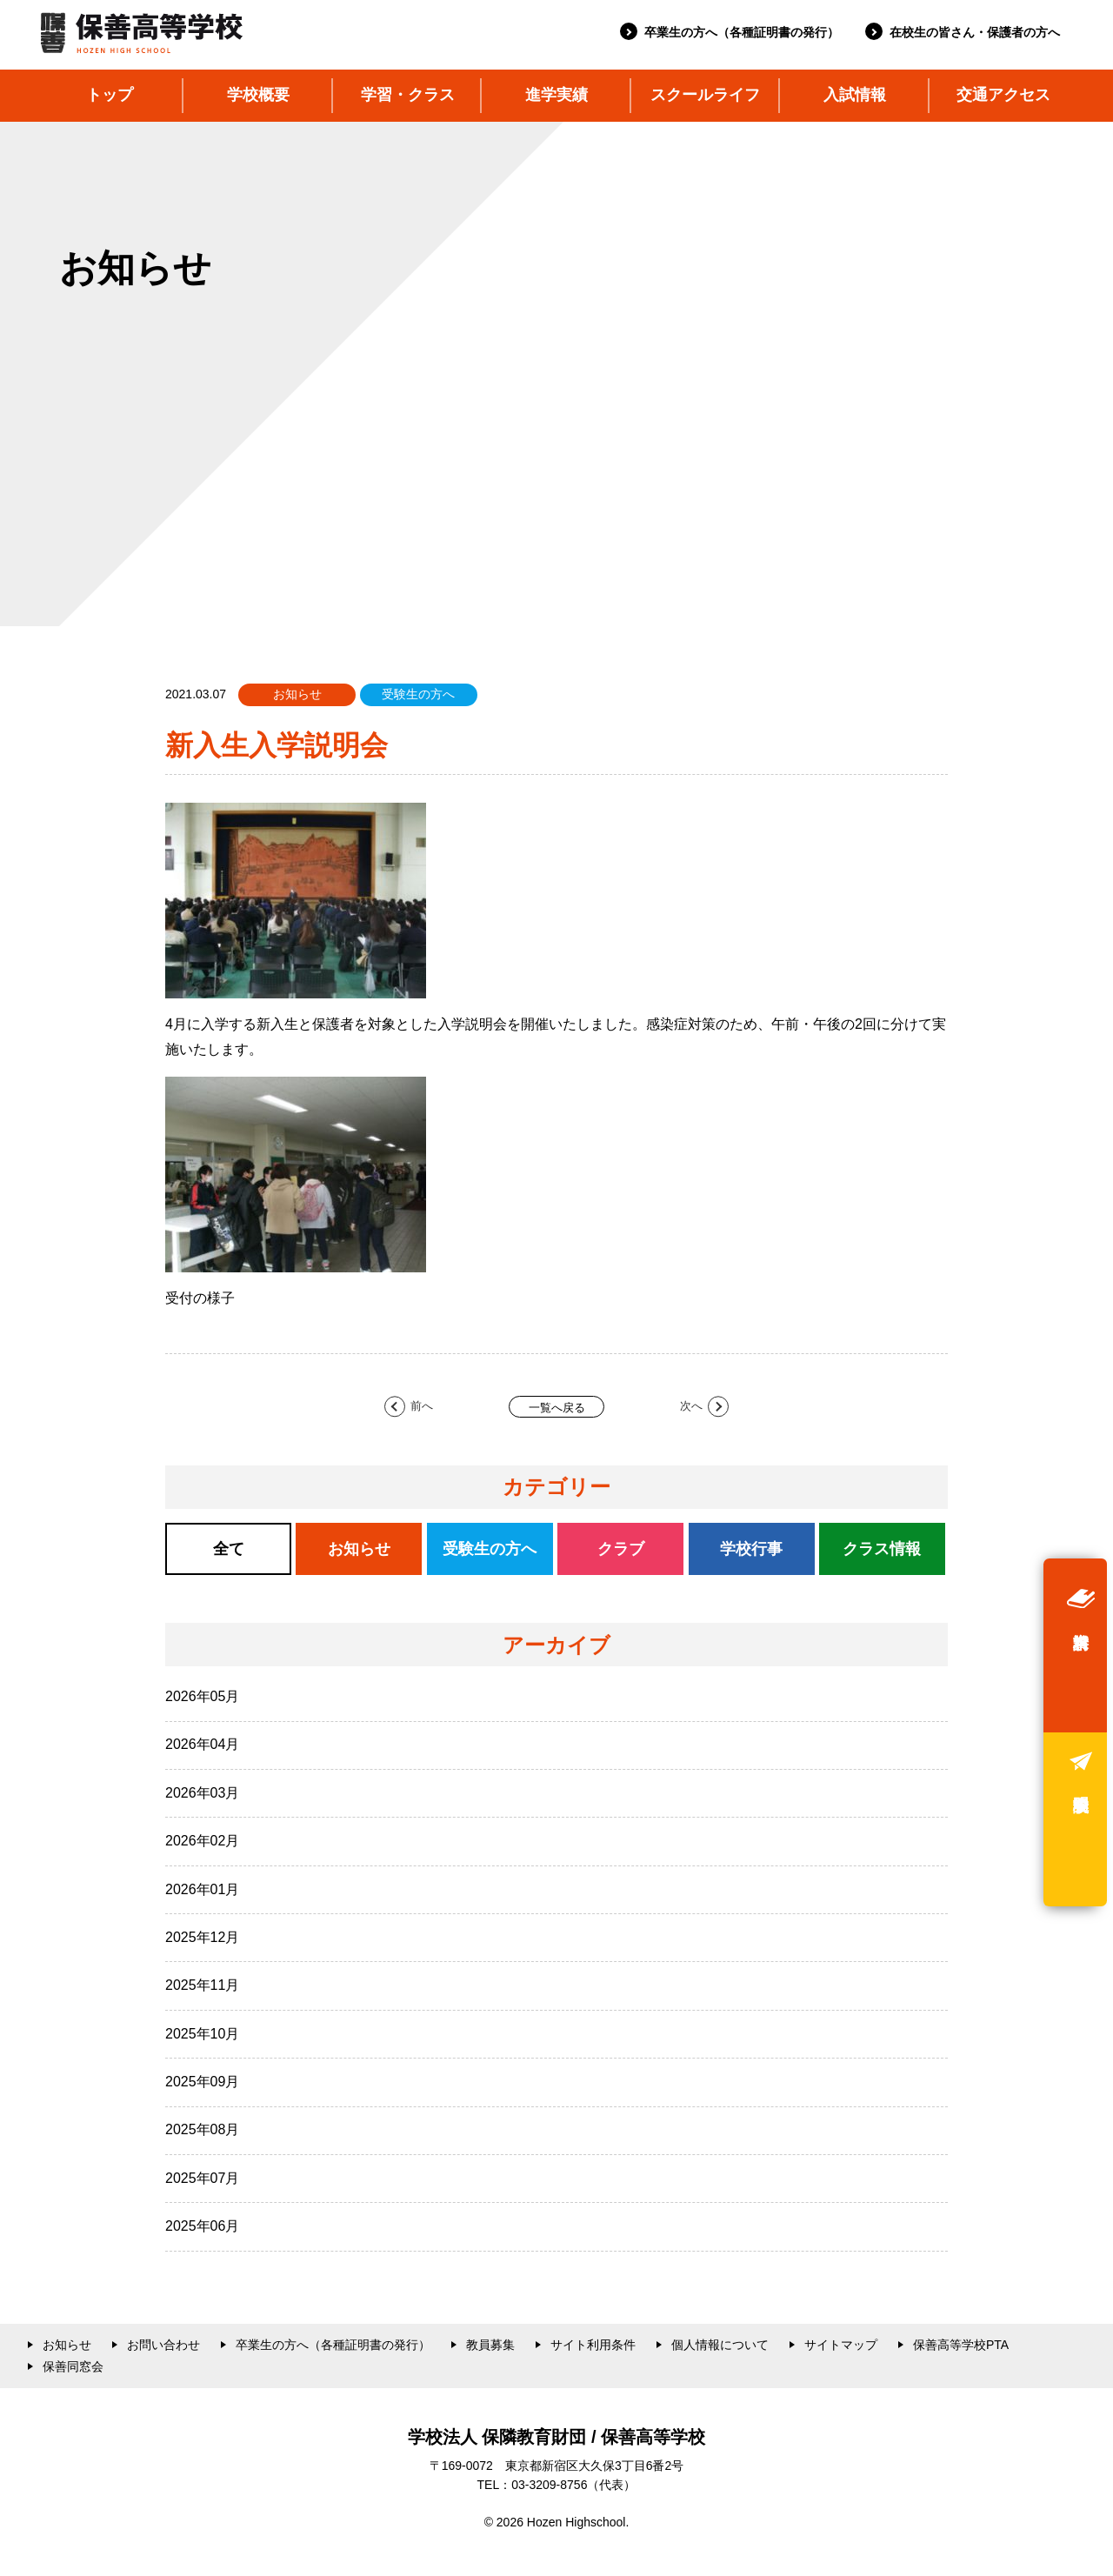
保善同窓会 (73, 2366)
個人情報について (720, 2345)
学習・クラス (408, 94)
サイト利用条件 (593, 2345)
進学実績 (556, 94)
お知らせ (67, 2345)
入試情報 (854, 94)
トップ (109, 94)
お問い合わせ (163, 2345)
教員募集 (490, 2345)
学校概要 (258, 94)
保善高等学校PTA (961, 2345)
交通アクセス (1003, 94)
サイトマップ (840, 2345)
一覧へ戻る (557, 1407)
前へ (421, 1405)
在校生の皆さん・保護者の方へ (975, 32)
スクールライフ (705, 94)
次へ (691, 1405)
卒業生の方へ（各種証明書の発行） (741, 32)
